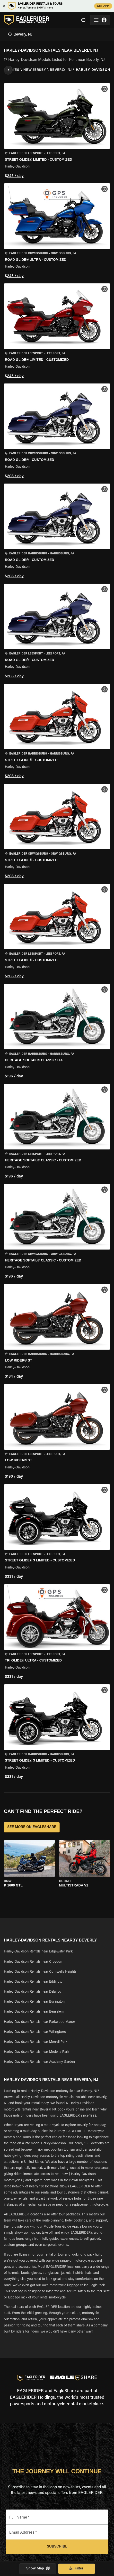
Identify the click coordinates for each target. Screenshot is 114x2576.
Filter (76, 2569)
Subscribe (57, 2546)
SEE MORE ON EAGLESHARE (32, 1827)
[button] (57, 131)
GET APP (103, 6)
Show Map (38, 2569)
